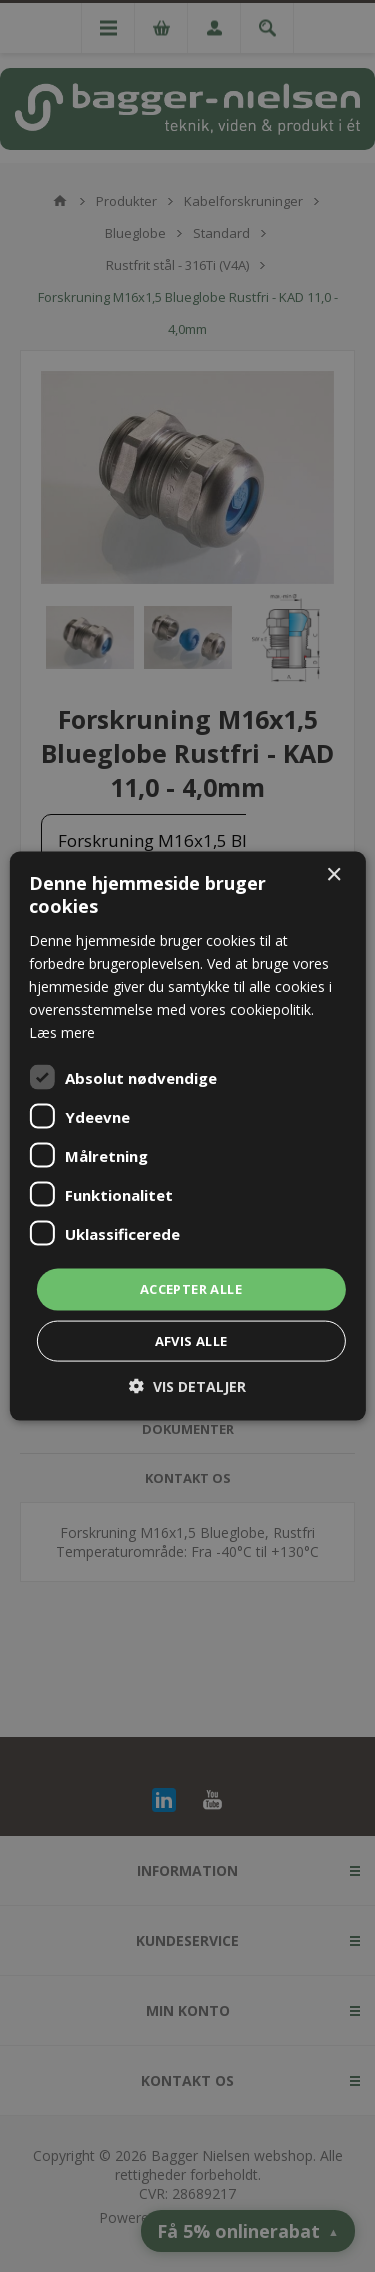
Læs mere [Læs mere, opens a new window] (62, 1032)
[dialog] (187, 1136)
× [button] (333, 875)
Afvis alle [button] (191, 1340)
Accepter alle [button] (191, 1289)
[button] (187, 1385)
